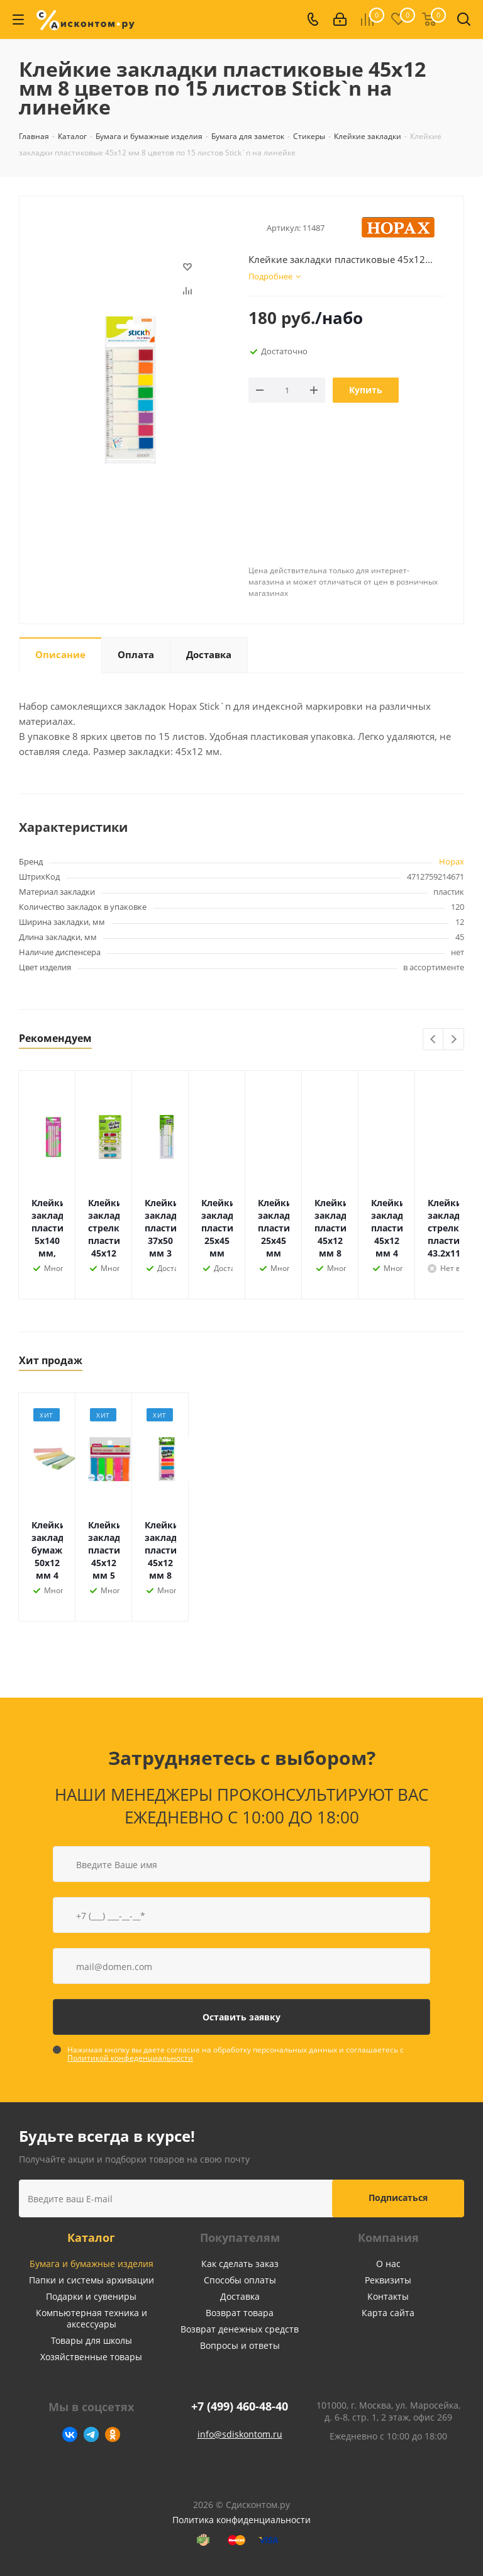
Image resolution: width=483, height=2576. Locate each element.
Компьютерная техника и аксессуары (91, 2318)
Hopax (451, 861)
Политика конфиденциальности (241, 2520)
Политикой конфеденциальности (130, 2057)
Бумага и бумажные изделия (91, 2264)
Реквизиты (388, 2280)
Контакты (388, 2296)
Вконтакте (69, 2434)
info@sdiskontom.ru (239, 2434)
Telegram (91, 2434)
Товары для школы (91, 2340)
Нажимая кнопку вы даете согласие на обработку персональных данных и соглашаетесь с (235, 2054)
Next (453, 1040)
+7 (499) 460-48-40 (239, 2406)
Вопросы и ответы (240, 2345)
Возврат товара (240, 2313)
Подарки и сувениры (91, 2296)
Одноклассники (112, 2434)
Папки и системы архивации (91, 2280)
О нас (388, 2264)
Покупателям (240, 2237)
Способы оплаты (240, 2280)
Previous (433, 1040)
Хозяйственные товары (91, 2357)
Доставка (240, 2296)
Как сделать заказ (240, 2264)
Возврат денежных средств (239, 2329)
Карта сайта (388, 2313)
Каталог (91, 2237)
